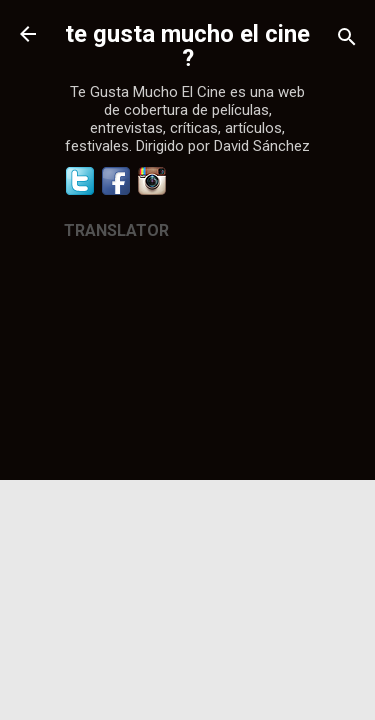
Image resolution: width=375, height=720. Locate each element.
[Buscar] (347, 40)
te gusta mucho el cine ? (187, 46)
